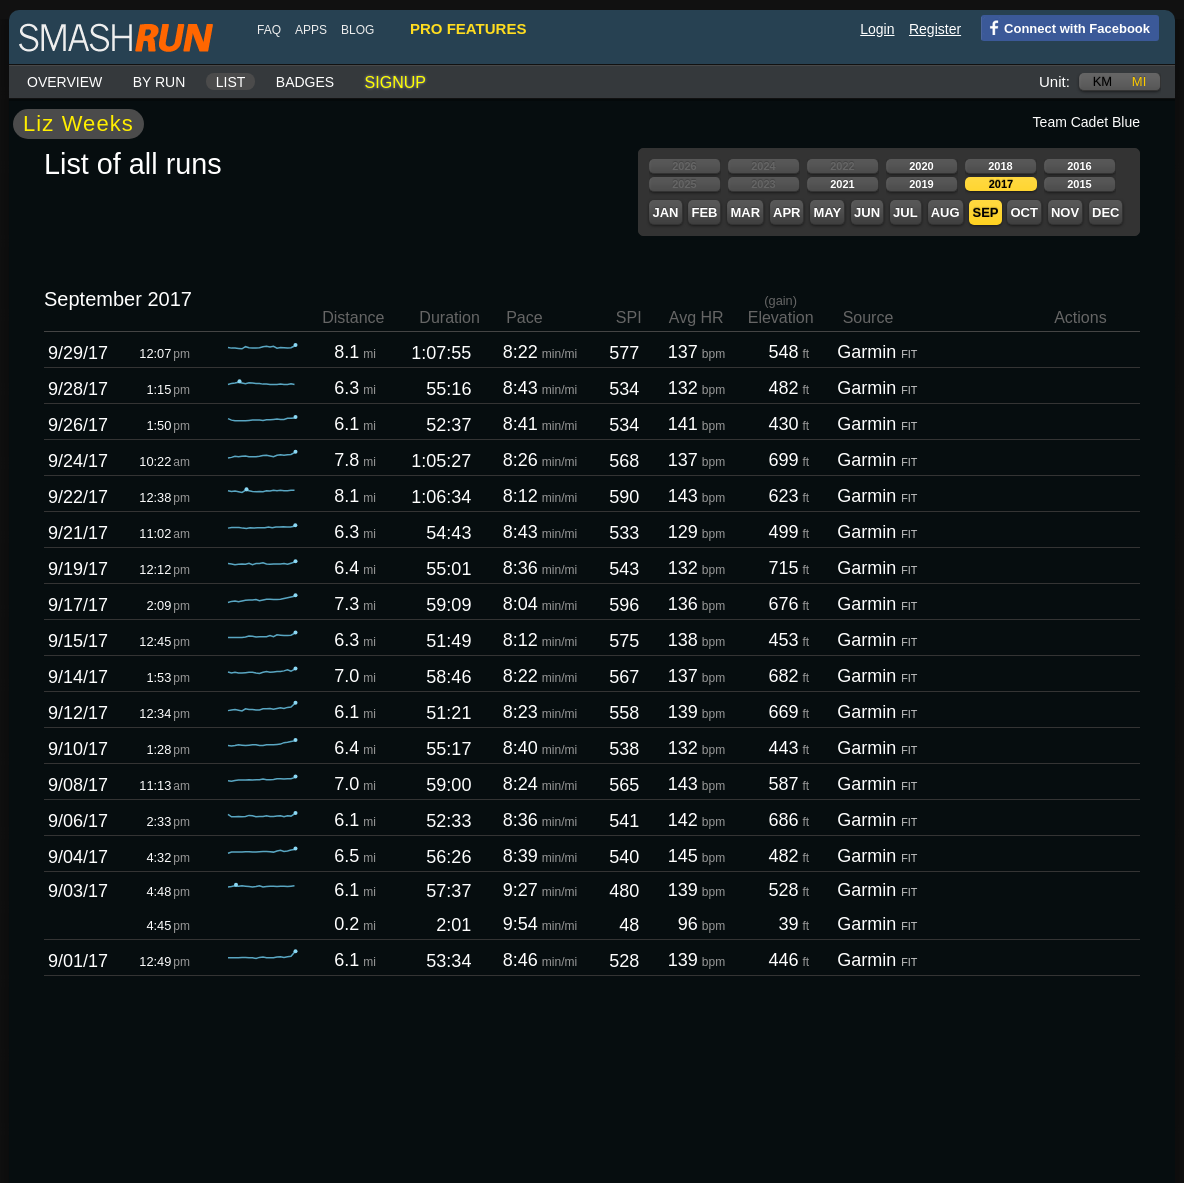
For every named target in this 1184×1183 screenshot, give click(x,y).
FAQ (269, 30)
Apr (786, 212)
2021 (842, 184)
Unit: (1054, 81)
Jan (665, 212)
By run (159, 82)
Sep (985, 212)
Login (877, 29)
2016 (1079, 166)
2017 (1001, 184)
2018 (1000, 166)
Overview (64, 82)
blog (357, 30)
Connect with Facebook (1065, 27)
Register (935, 29)
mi (1139, 81)
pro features (468, 28)
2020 (921, 166)
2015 (1079, 184)
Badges (305, 82)
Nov (1065, 212)
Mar (745, 212)
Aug (945, 212)
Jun (867, 212)
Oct (1023, 212)
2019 (921, 184)
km (1103, 81)
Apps (311, 30)
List (231, 82)
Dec (1105, 212)
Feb (704, 212)
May (827, 212)
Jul (905, 212)
